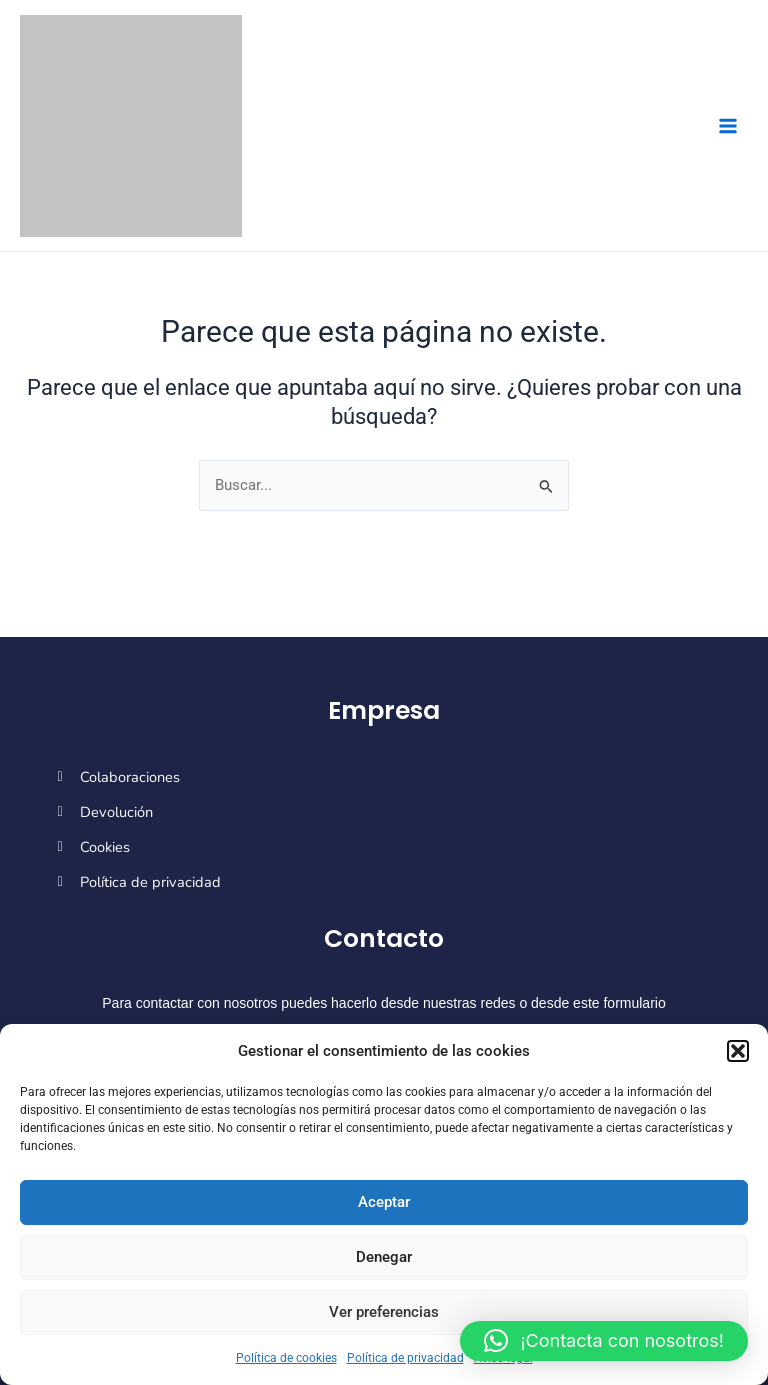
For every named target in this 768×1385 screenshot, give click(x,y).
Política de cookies (286, 1358)
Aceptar (384, 1202)
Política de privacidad (405, 1358)
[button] (738, 1051)
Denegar (384, 1257)
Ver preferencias (384, 1312)
